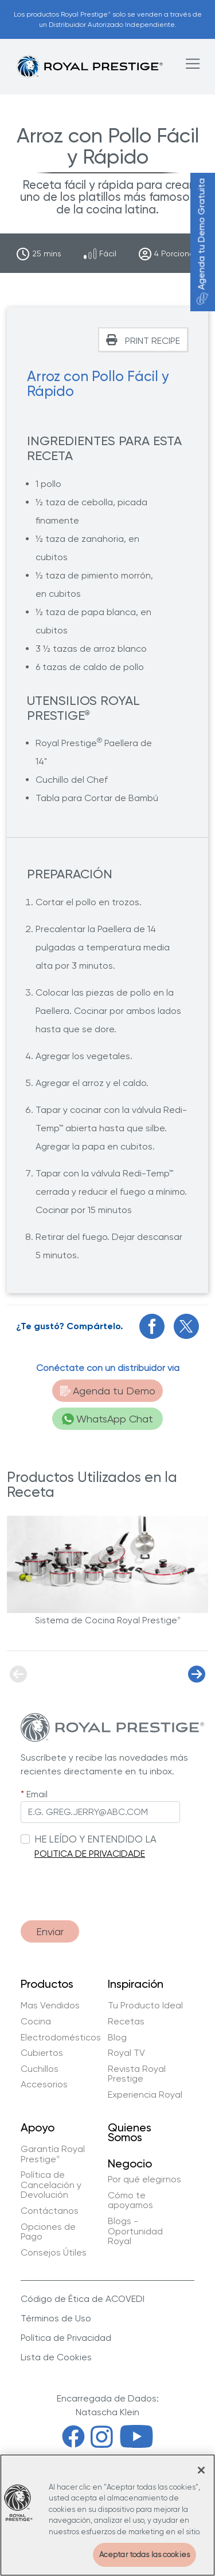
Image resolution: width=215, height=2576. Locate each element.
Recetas (126, 2021)
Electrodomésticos (61, 2037)
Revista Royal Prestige (137, 2074)
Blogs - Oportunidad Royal (135, 2231)
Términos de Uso (56, 2318)
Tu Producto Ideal (145, 2005)
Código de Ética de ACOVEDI (82, 2298)
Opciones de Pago (48, 2232)
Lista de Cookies (56, 2357)
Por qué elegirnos (144, 2179)
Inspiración (135, 1984)
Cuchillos (39, 2069)
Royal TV (126, 2053)
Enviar (50, 1931)
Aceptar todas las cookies (144, 2554)
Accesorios (44, 2084)
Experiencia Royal (145, 2095)
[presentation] (108, 1884)
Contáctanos (50, 2211)
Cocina (36, 2021)
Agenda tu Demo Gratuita (201, 242)
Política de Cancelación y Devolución (51, 2185)
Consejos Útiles (54, 2253)
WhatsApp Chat (107, 1419)
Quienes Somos (129, 2133)
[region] (107, 2515)
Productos (47, 1984)
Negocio (130, 2163)
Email (37, 1794)
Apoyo (37, 2128)
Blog (117, 2037)
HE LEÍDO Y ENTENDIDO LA (95, 1839)
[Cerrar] (201, 2470)
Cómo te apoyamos (130, 2200)
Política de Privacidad (66, 2337)
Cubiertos (42, 2053)
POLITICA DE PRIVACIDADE (89, 1853)
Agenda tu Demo (107, 1391)
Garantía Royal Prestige (53, 2154)
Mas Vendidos (50, 2005)
